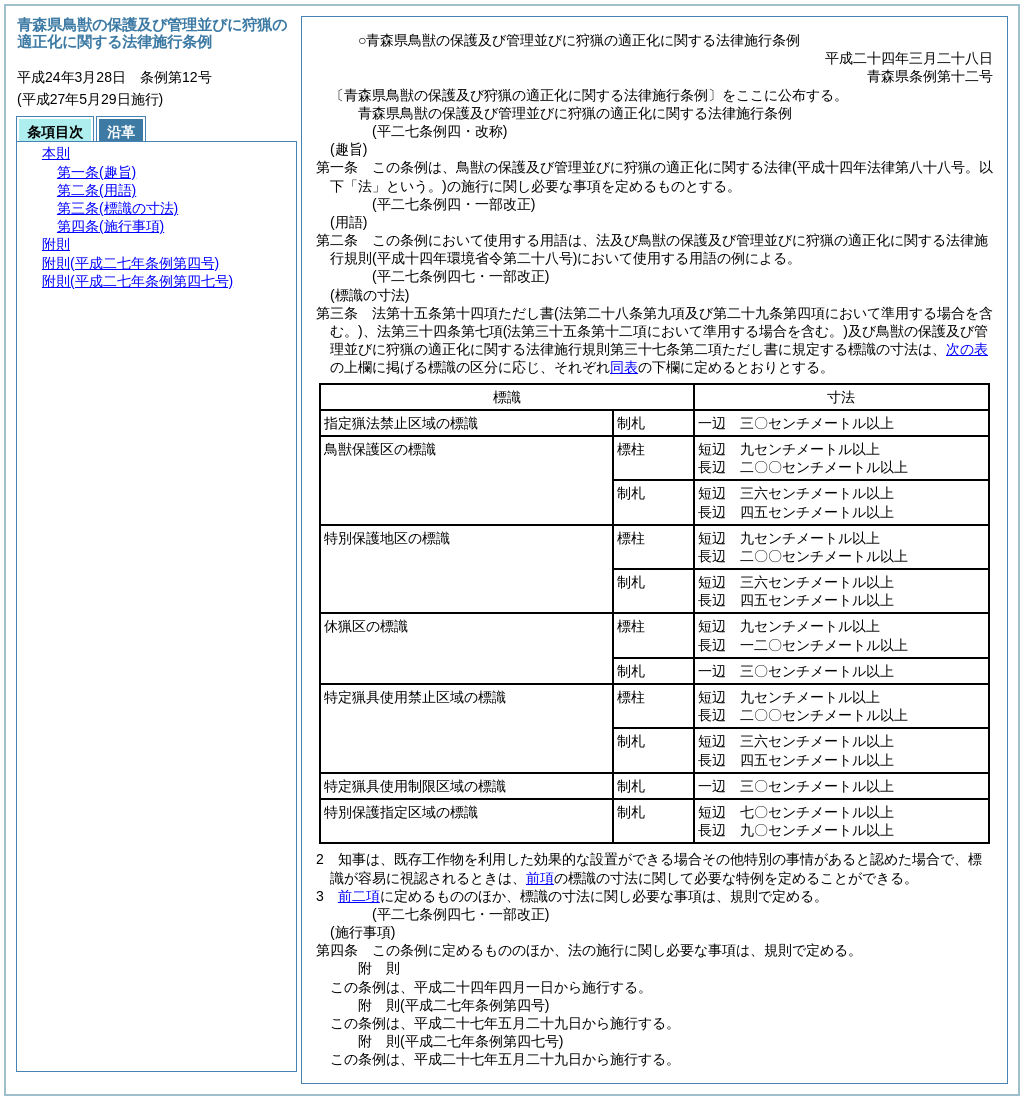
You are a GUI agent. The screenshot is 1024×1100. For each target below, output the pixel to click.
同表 (624, 367)
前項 (540, 878)
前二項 (359, 896)
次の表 (967, 349)
